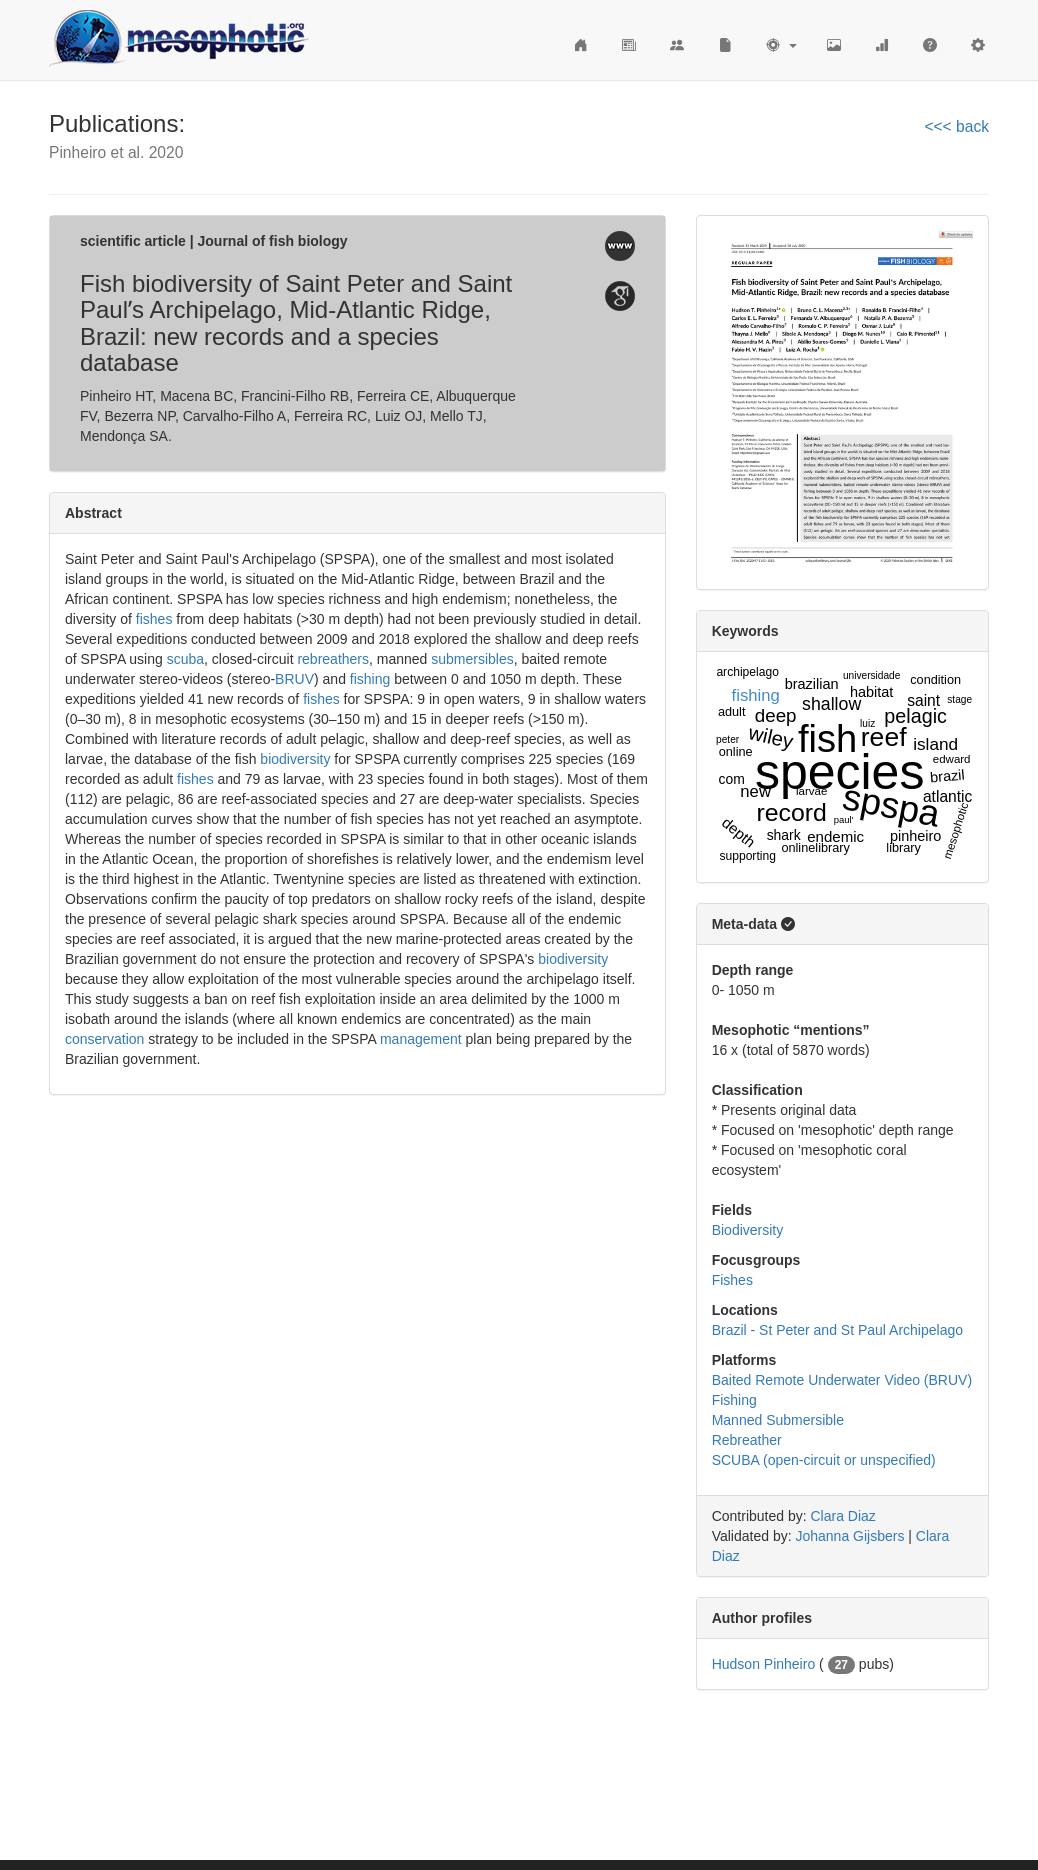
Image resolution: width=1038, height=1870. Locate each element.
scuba (185, 659)
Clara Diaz (843, 1516)
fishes (154, 619)
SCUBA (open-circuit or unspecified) (824, 1460)
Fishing (734, 1400)
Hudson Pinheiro (764, 1664)
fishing (370, 679)
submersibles (472, 659)
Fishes (732, 1280)
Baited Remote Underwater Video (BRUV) (842, 1380)
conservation (104, 1039)
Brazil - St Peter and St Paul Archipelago (837, 1330)
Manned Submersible (778, 1420)
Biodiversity (748, 1230)
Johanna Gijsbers (849, 1536)
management (421, 1039)
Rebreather (747, 1440)
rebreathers (333, 659)
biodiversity (295, 759)
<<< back (956, 126)
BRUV (294, 679)
